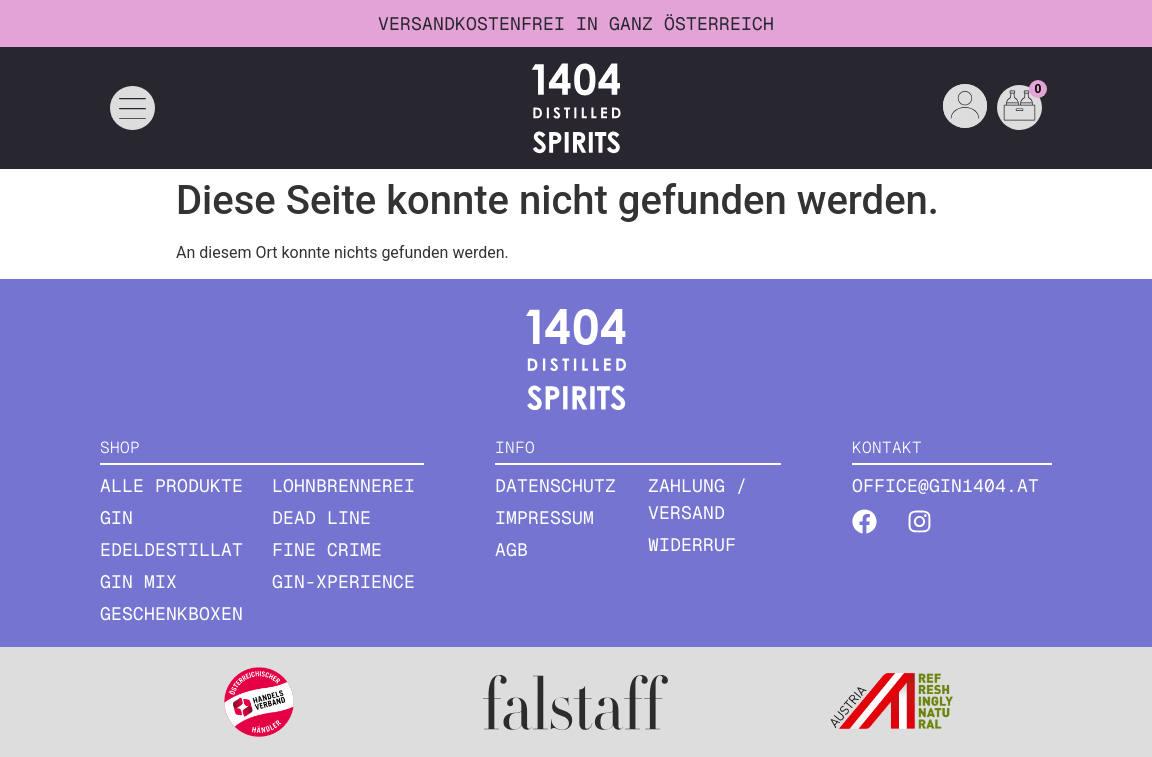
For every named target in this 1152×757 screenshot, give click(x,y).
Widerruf (692, 544)
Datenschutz (555, 485)
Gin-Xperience (343, 581)
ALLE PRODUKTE (171, 485)
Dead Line (321, 517)
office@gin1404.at (945, 485)
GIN (116, 517)
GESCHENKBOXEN (171, 613)
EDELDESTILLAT (171, 549)
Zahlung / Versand (697, 499)
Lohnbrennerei (343, 485)
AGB (511, 549)
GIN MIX (138, 581)
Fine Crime (327, 549)
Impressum (544, 517)
